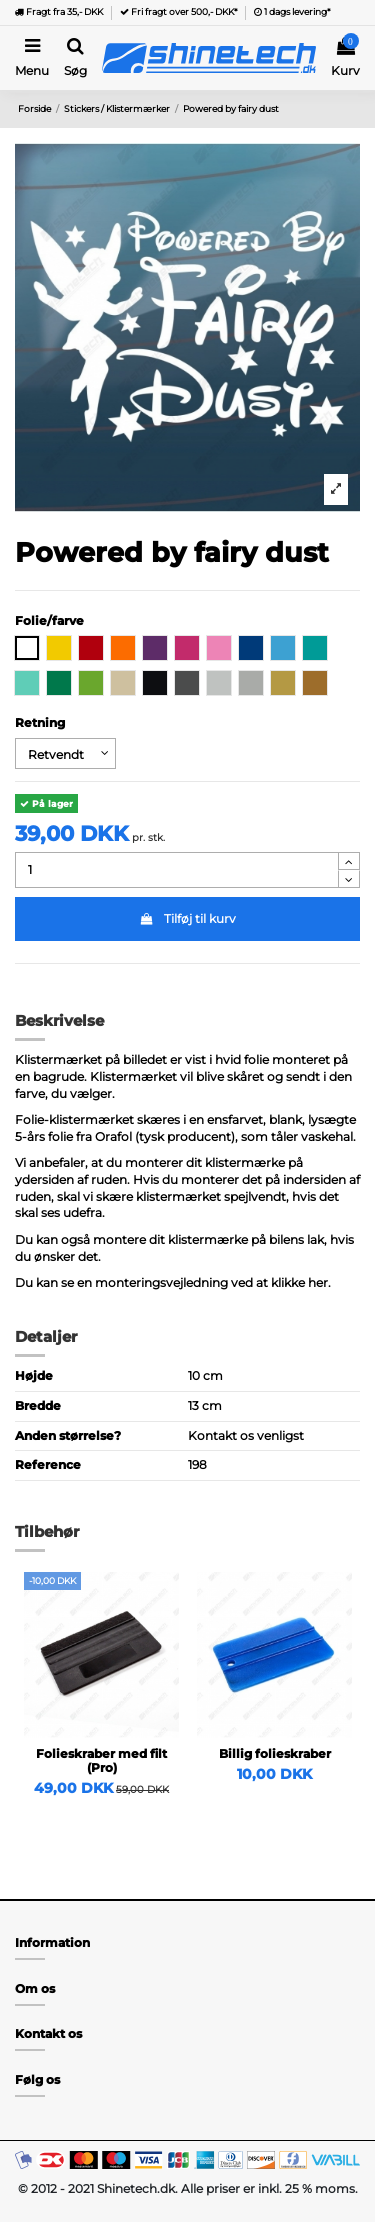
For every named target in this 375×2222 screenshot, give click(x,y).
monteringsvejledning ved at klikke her (211, 1282)
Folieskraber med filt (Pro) (101, 1760)
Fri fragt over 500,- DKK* (178, 11)
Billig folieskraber (275, 1753)
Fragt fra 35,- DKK (59, 11)
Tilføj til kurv (187, 918)
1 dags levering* (292, 11)
